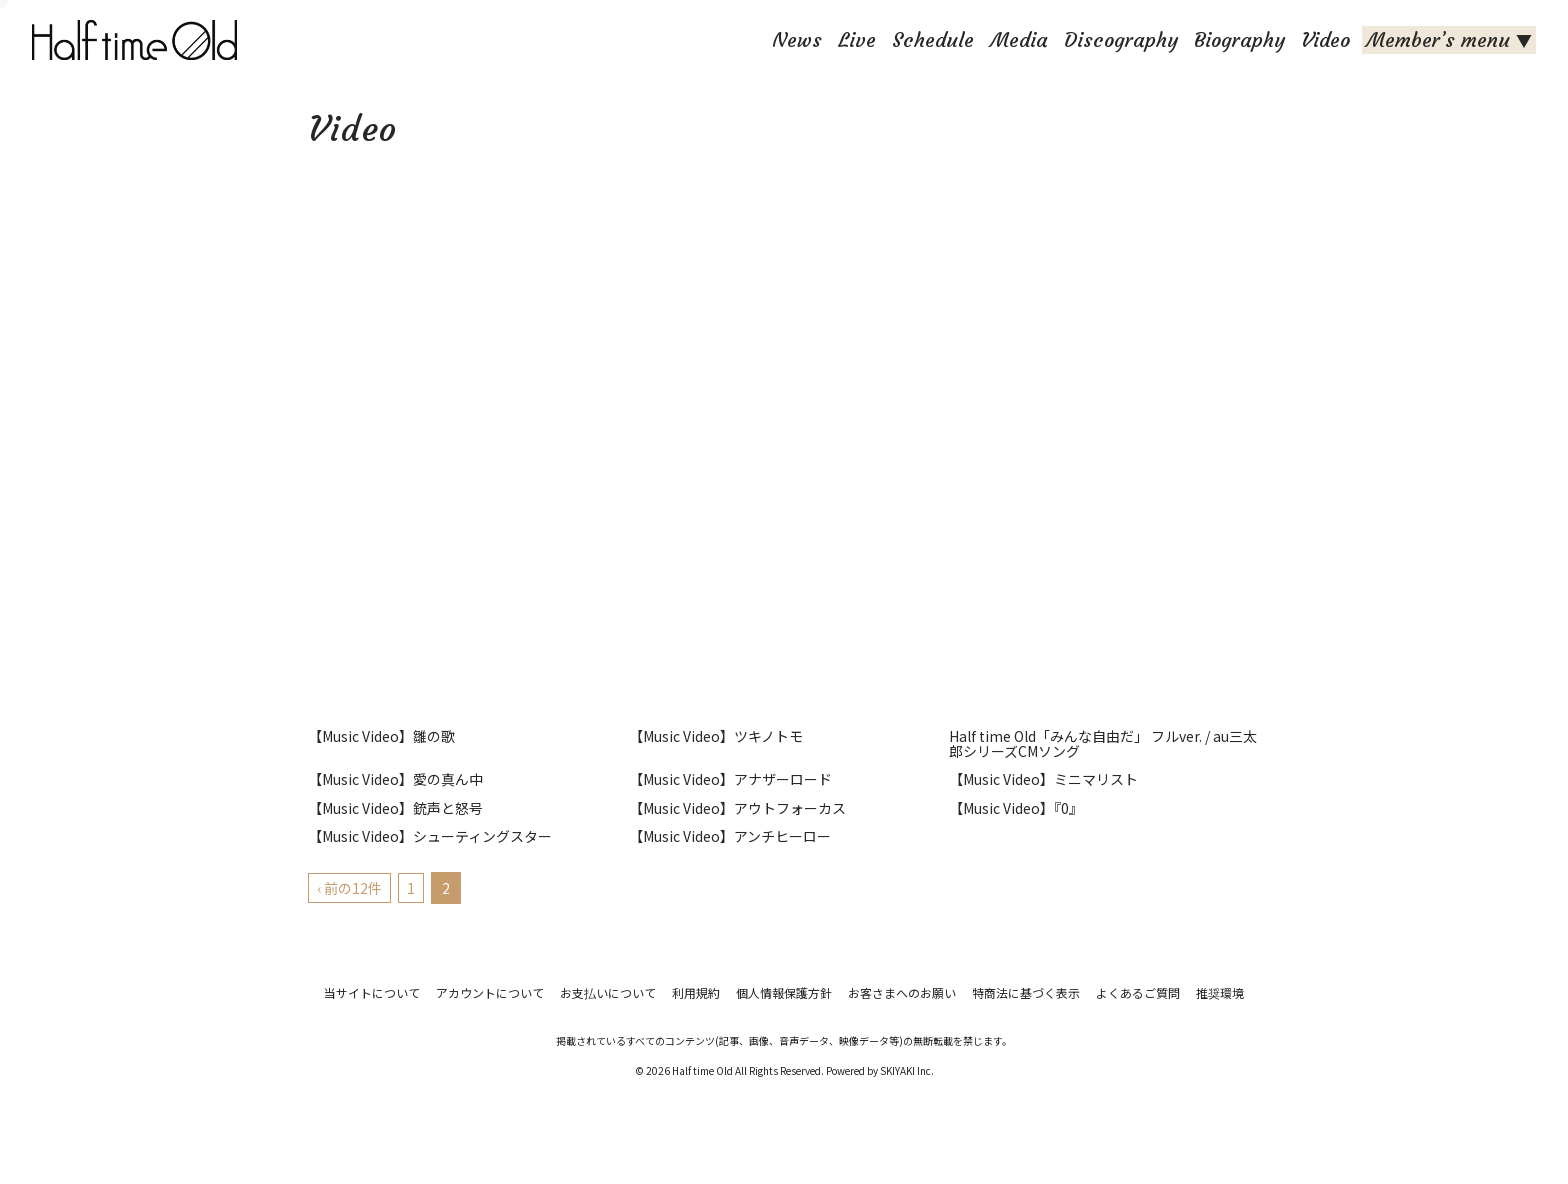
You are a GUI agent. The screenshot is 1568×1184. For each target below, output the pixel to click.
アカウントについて (490, 992)
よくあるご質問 (1138, 992)
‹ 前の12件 (349, 888)
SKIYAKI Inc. (907, 1070)
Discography (1121, 39)
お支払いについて (608, 992)
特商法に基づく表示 (1026, 992)
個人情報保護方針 (784, 992)
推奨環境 (1220, 992)
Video (1325, 39)
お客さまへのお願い (902, 992)
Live (857, 39)
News (797, 39)
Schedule (933, 39)
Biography (1239, 39)
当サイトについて (372, 992)
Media (1019, 39)
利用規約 (696, 992)
